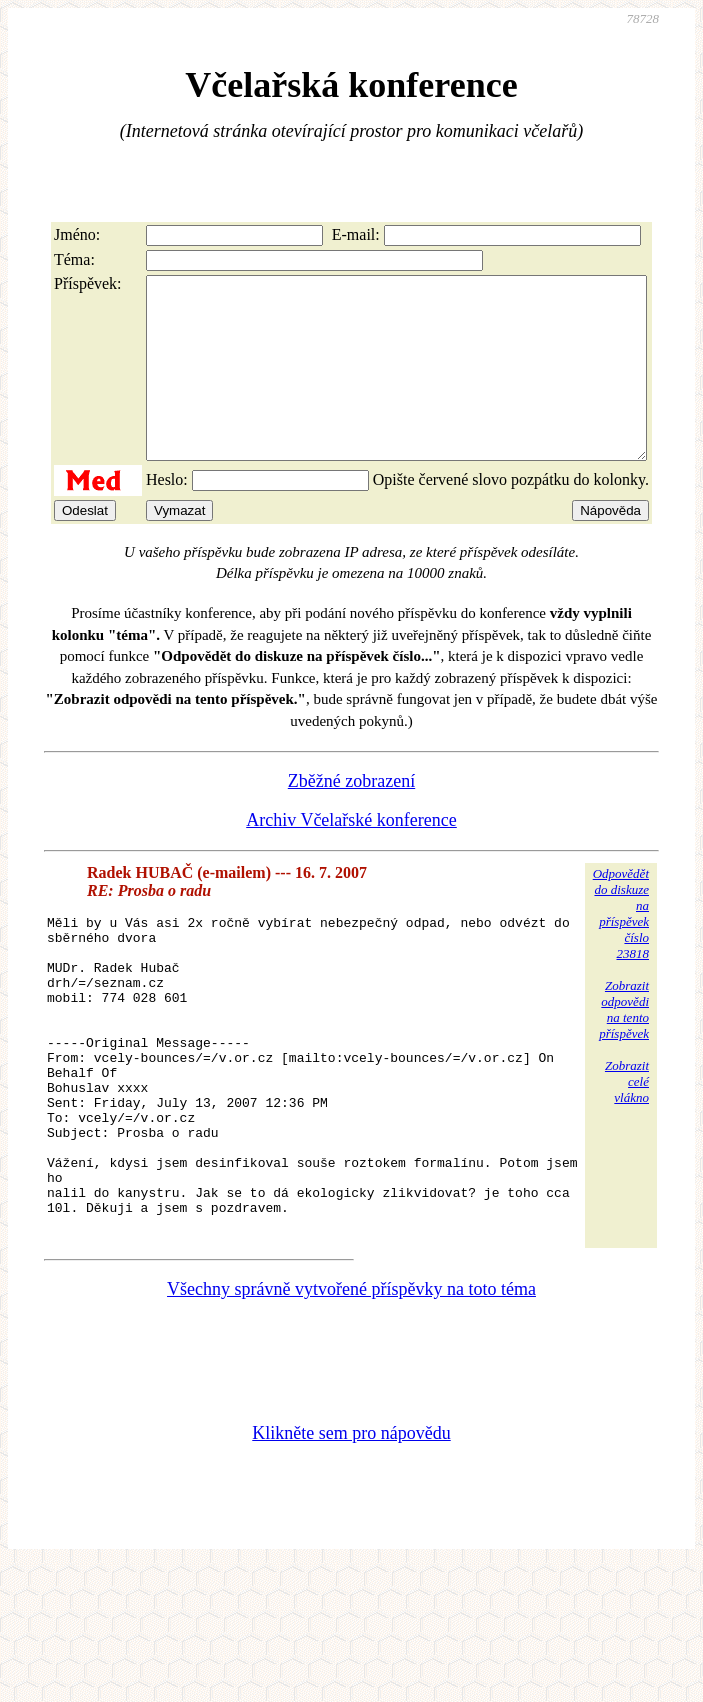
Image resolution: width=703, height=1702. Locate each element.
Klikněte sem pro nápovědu (351, 1532)
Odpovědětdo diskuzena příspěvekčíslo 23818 (621, 949)
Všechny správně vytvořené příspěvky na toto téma (351, 1388)
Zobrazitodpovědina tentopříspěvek (624, 1045)
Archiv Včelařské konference (351, 856)
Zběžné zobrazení (351, 817)
